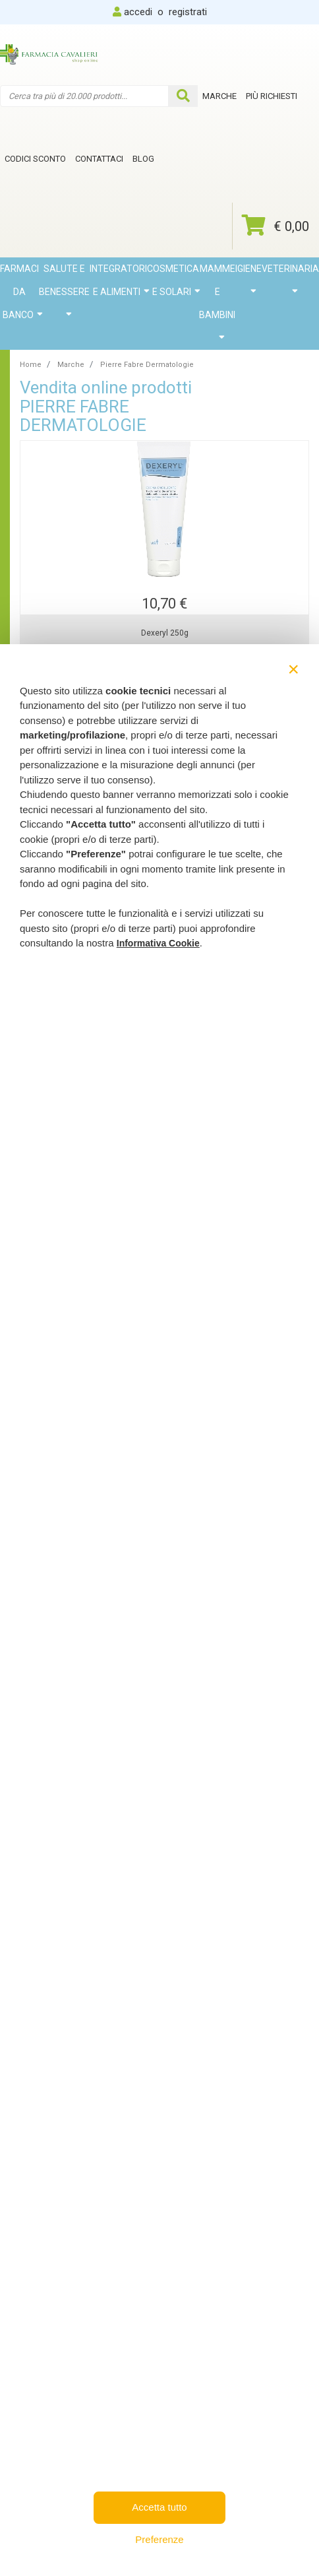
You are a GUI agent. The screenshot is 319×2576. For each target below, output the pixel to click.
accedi (138, 12)
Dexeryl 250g (164, 633)
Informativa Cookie (158, 943)
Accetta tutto (159, 2507)
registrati (188, 12)
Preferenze (159, 2539)
